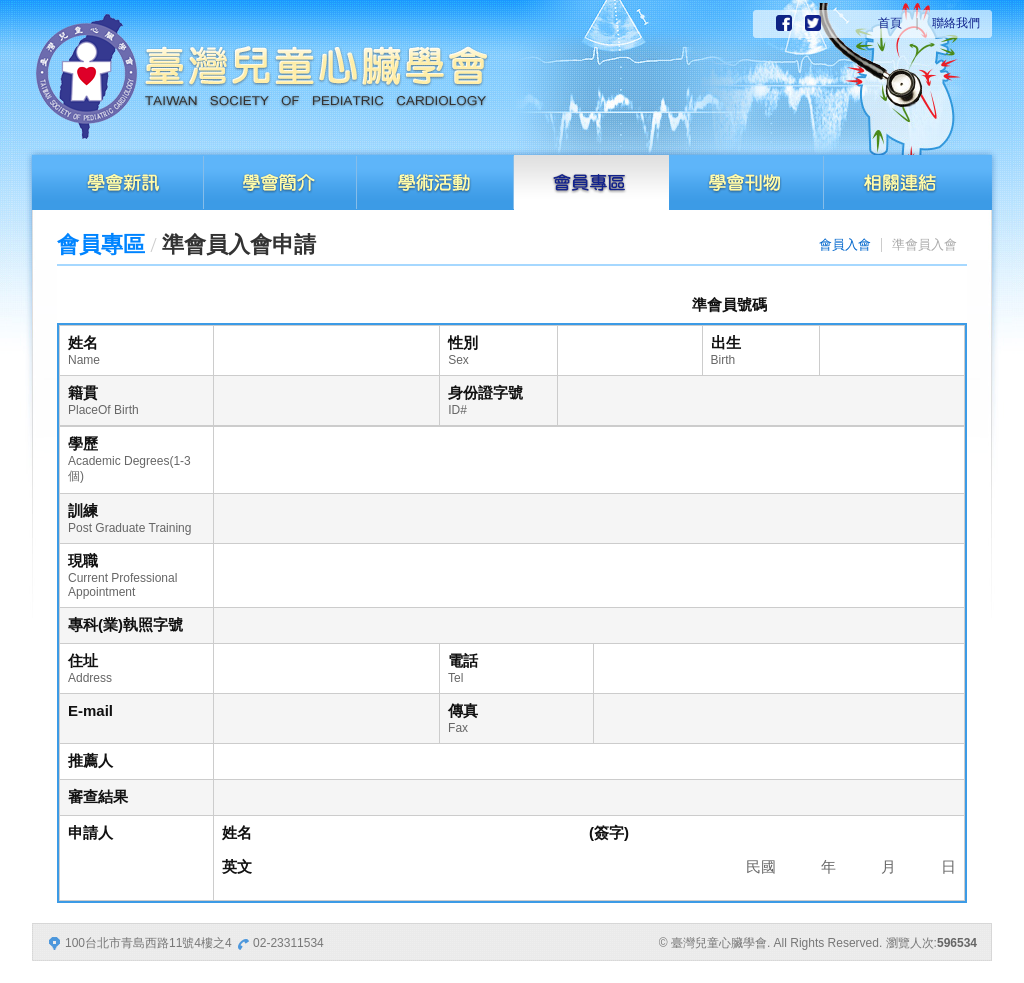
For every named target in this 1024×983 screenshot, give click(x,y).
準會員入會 (924, 244)
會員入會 (845, 244)
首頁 (890, 23)
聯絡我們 (956, 23)
